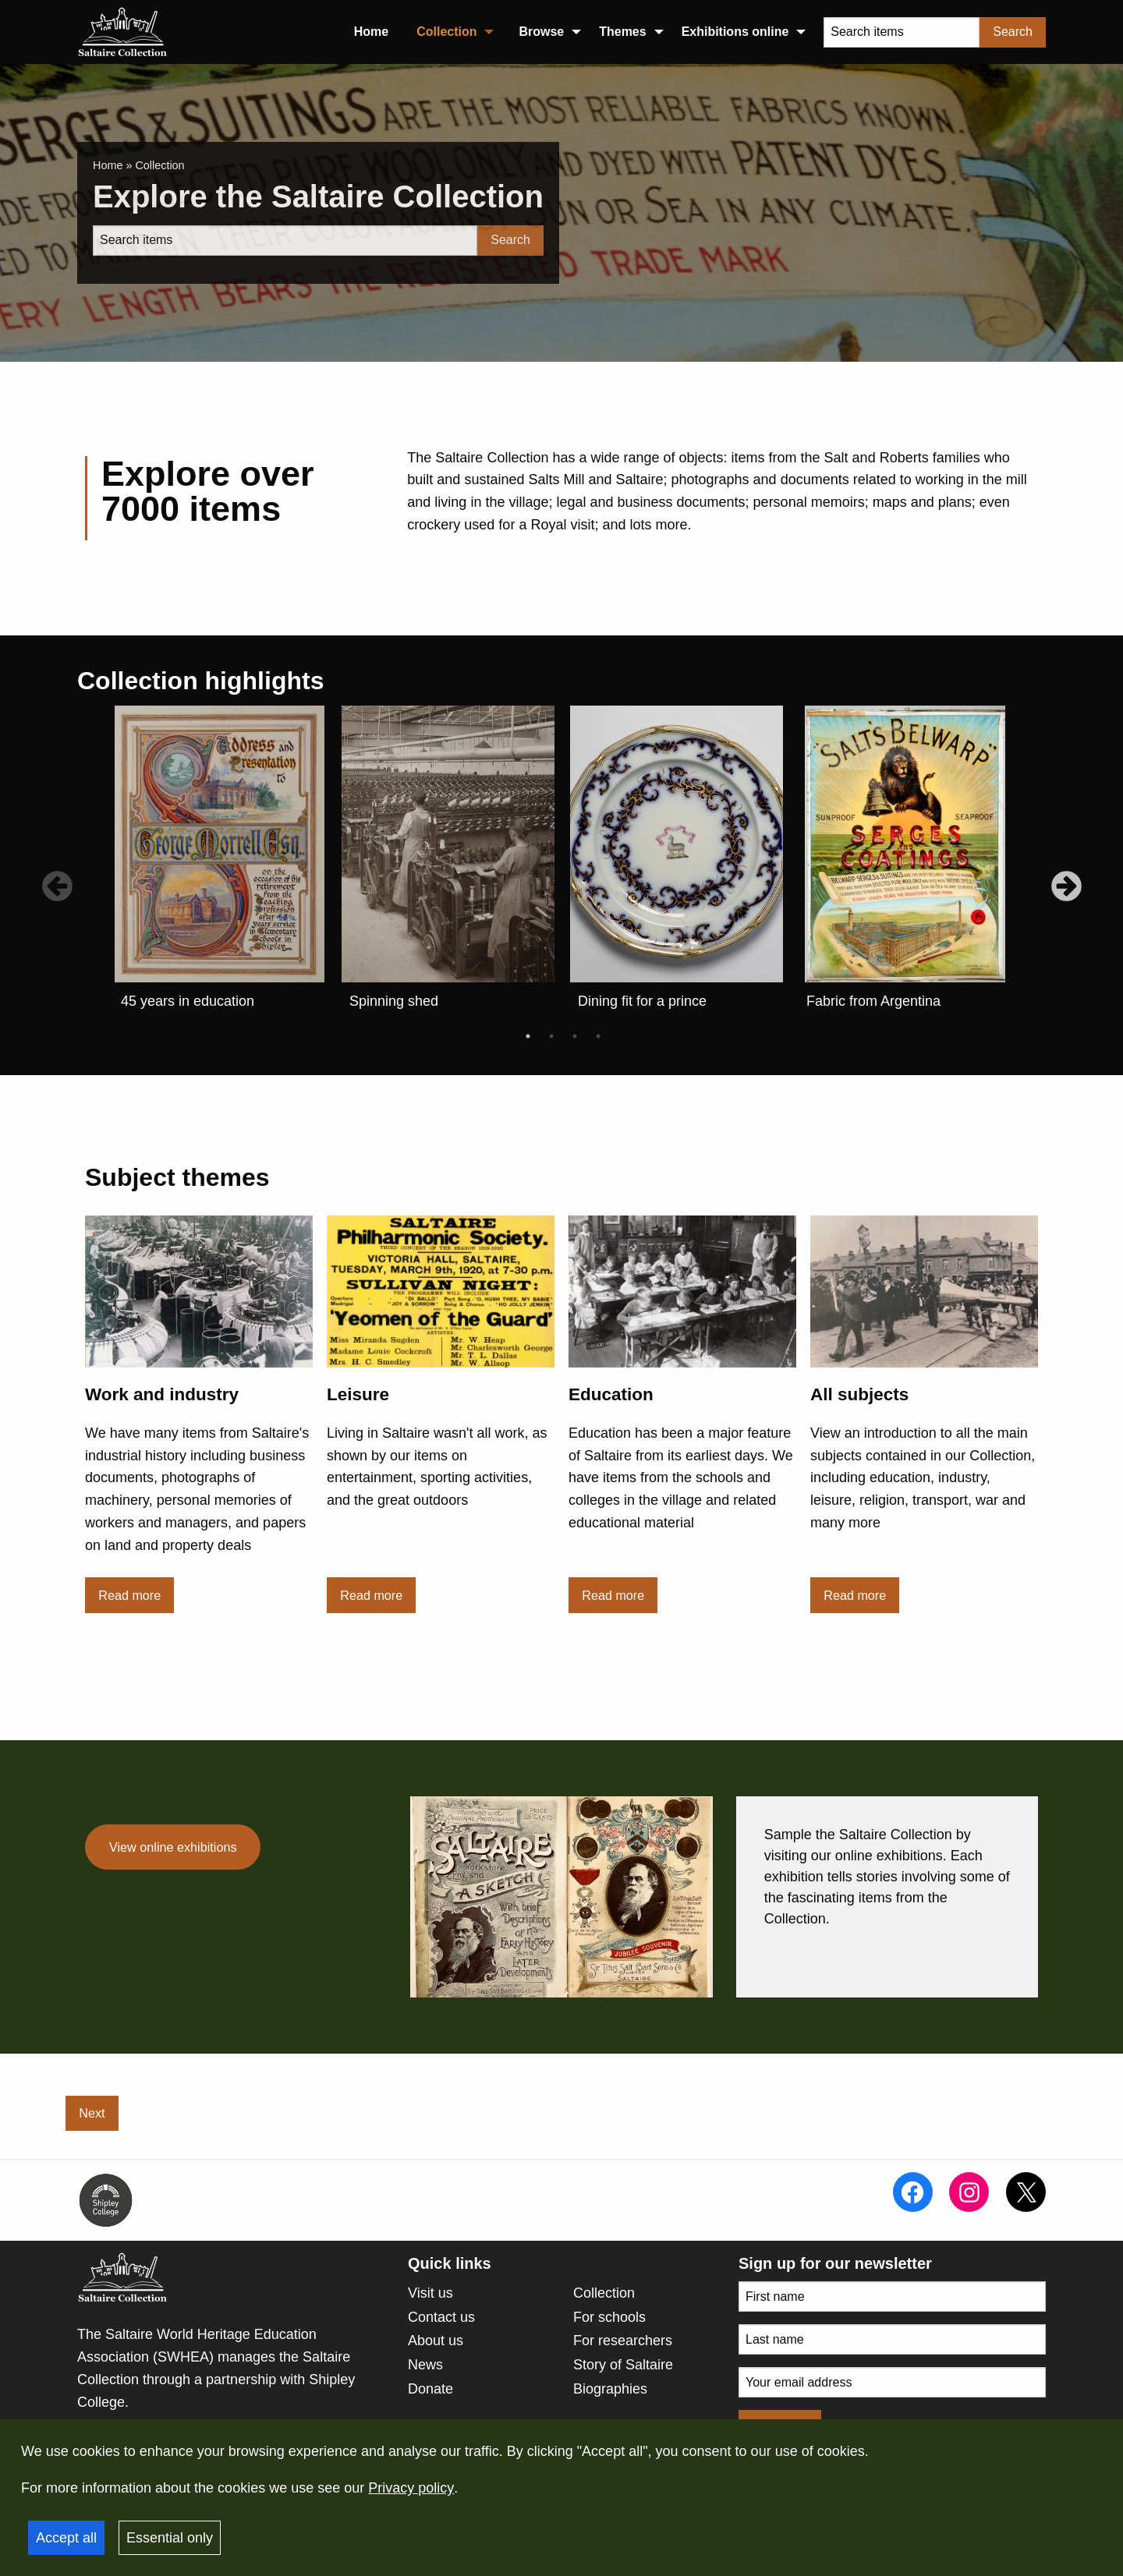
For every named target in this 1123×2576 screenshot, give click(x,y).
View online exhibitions (172, 1847)
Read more (129, 1595)
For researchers (622, 2340)
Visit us (430, 2293)
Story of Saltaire (623, 2365)
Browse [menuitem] (541, 31)
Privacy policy (411, 2488)
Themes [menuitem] (622, 31)
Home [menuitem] (371, 31)
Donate (430, 2389)
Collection (604, 2293)
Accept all (66, 2538)
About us (435, 2340)
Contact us (441, 2317)
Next (92, 2113)
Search (1013, 31)
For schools (609, 2317)
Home (107, 165)
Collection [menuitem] (446, 31)
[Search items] (902, 32)
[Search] (285, 240)
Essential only (169, 2538)
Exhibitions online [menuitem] (735, 31)
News (425, 2365)
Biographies (610, 2389)
